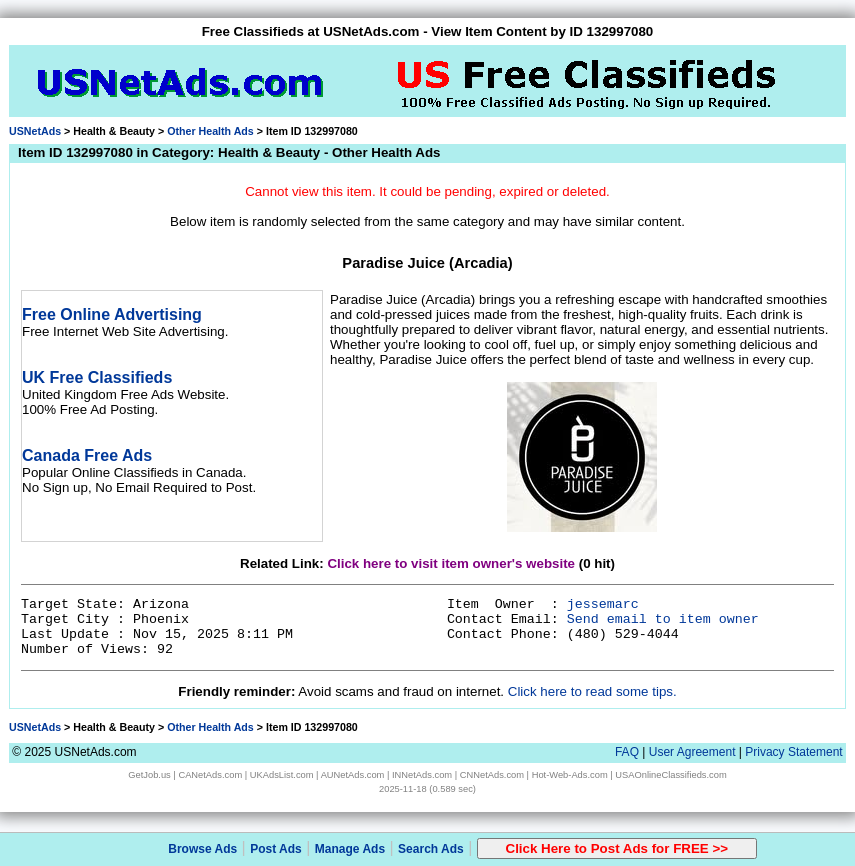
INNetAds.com (422, 775)
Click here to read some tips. (592, 691)
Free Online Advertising (112, 314)
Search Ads (431, 849)
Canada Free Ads (87, 455)
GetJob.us (149, 775)
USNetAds (35, 131)
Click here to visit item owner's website (451, 563)
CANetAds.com (210, 775)
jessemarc (603, 604)
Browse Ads (202, 849)
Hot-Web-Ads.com (570, 775)
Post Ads (276, 849)
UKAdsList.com (282, 775)
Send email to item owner (663, 619)
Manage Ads (350, 849)
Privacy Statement (793, 752)
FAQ (627, 752)
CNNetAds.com (492, 775)
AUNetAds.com (353, 775)
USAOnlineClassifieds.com (670, 775)
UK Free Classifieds (97, 377)
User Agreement (692, 752)
